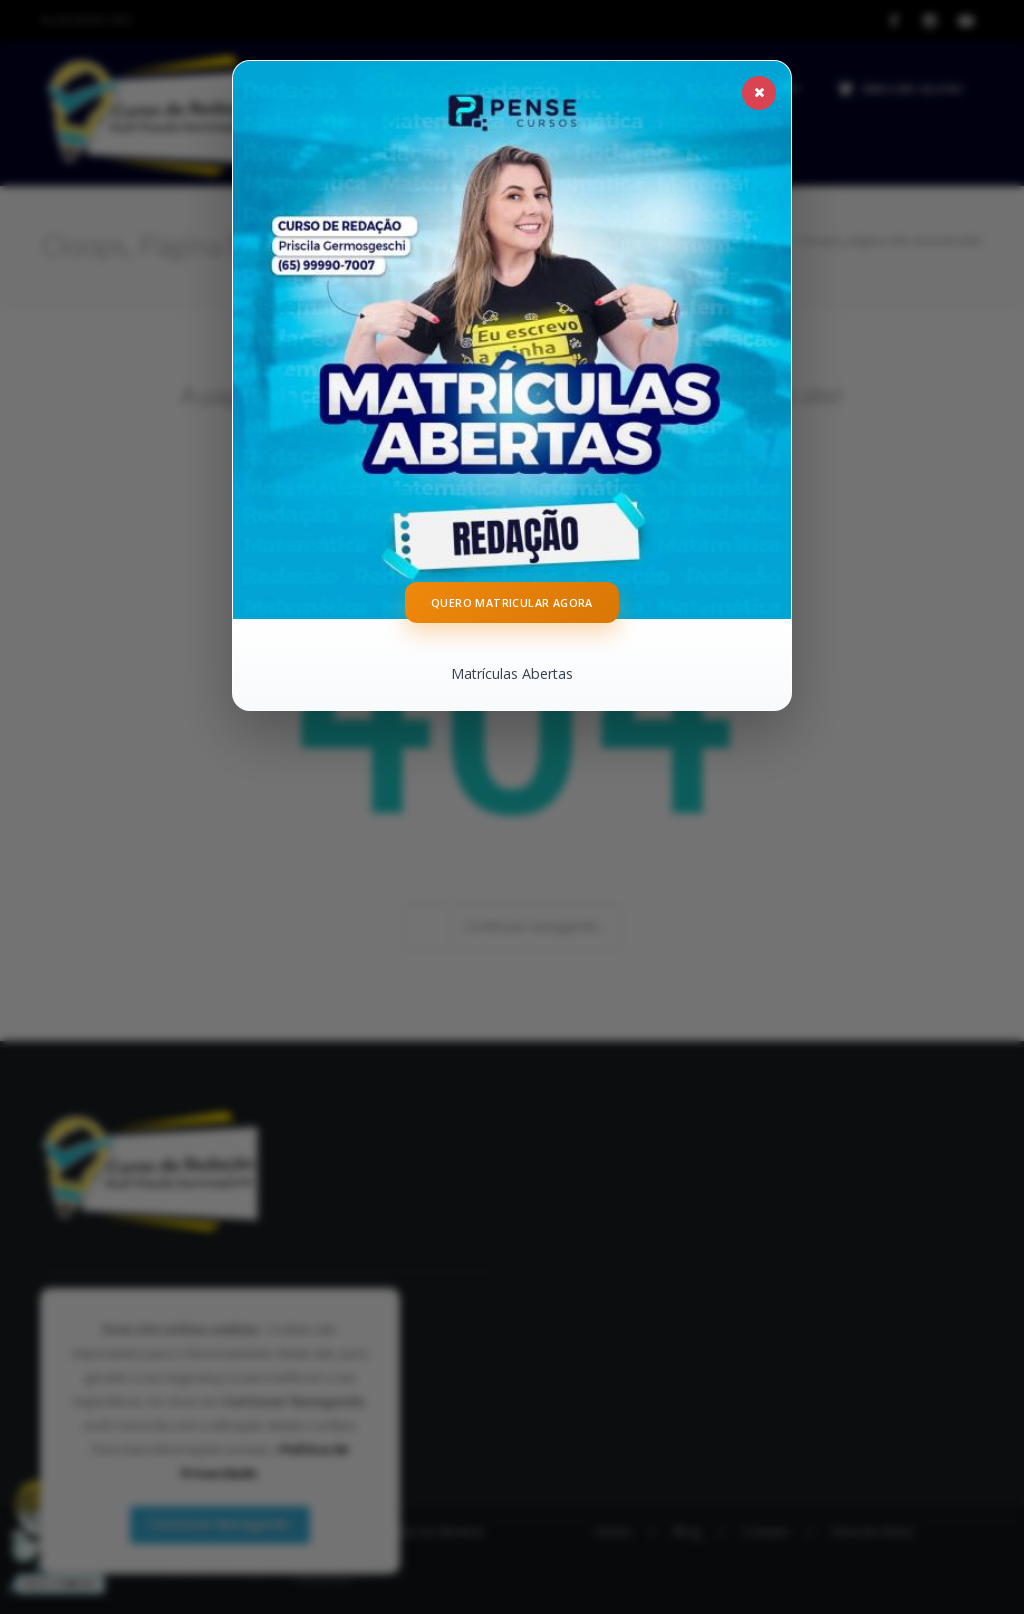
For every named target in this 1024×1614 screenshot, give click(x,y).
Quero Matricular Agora (512, 603)
